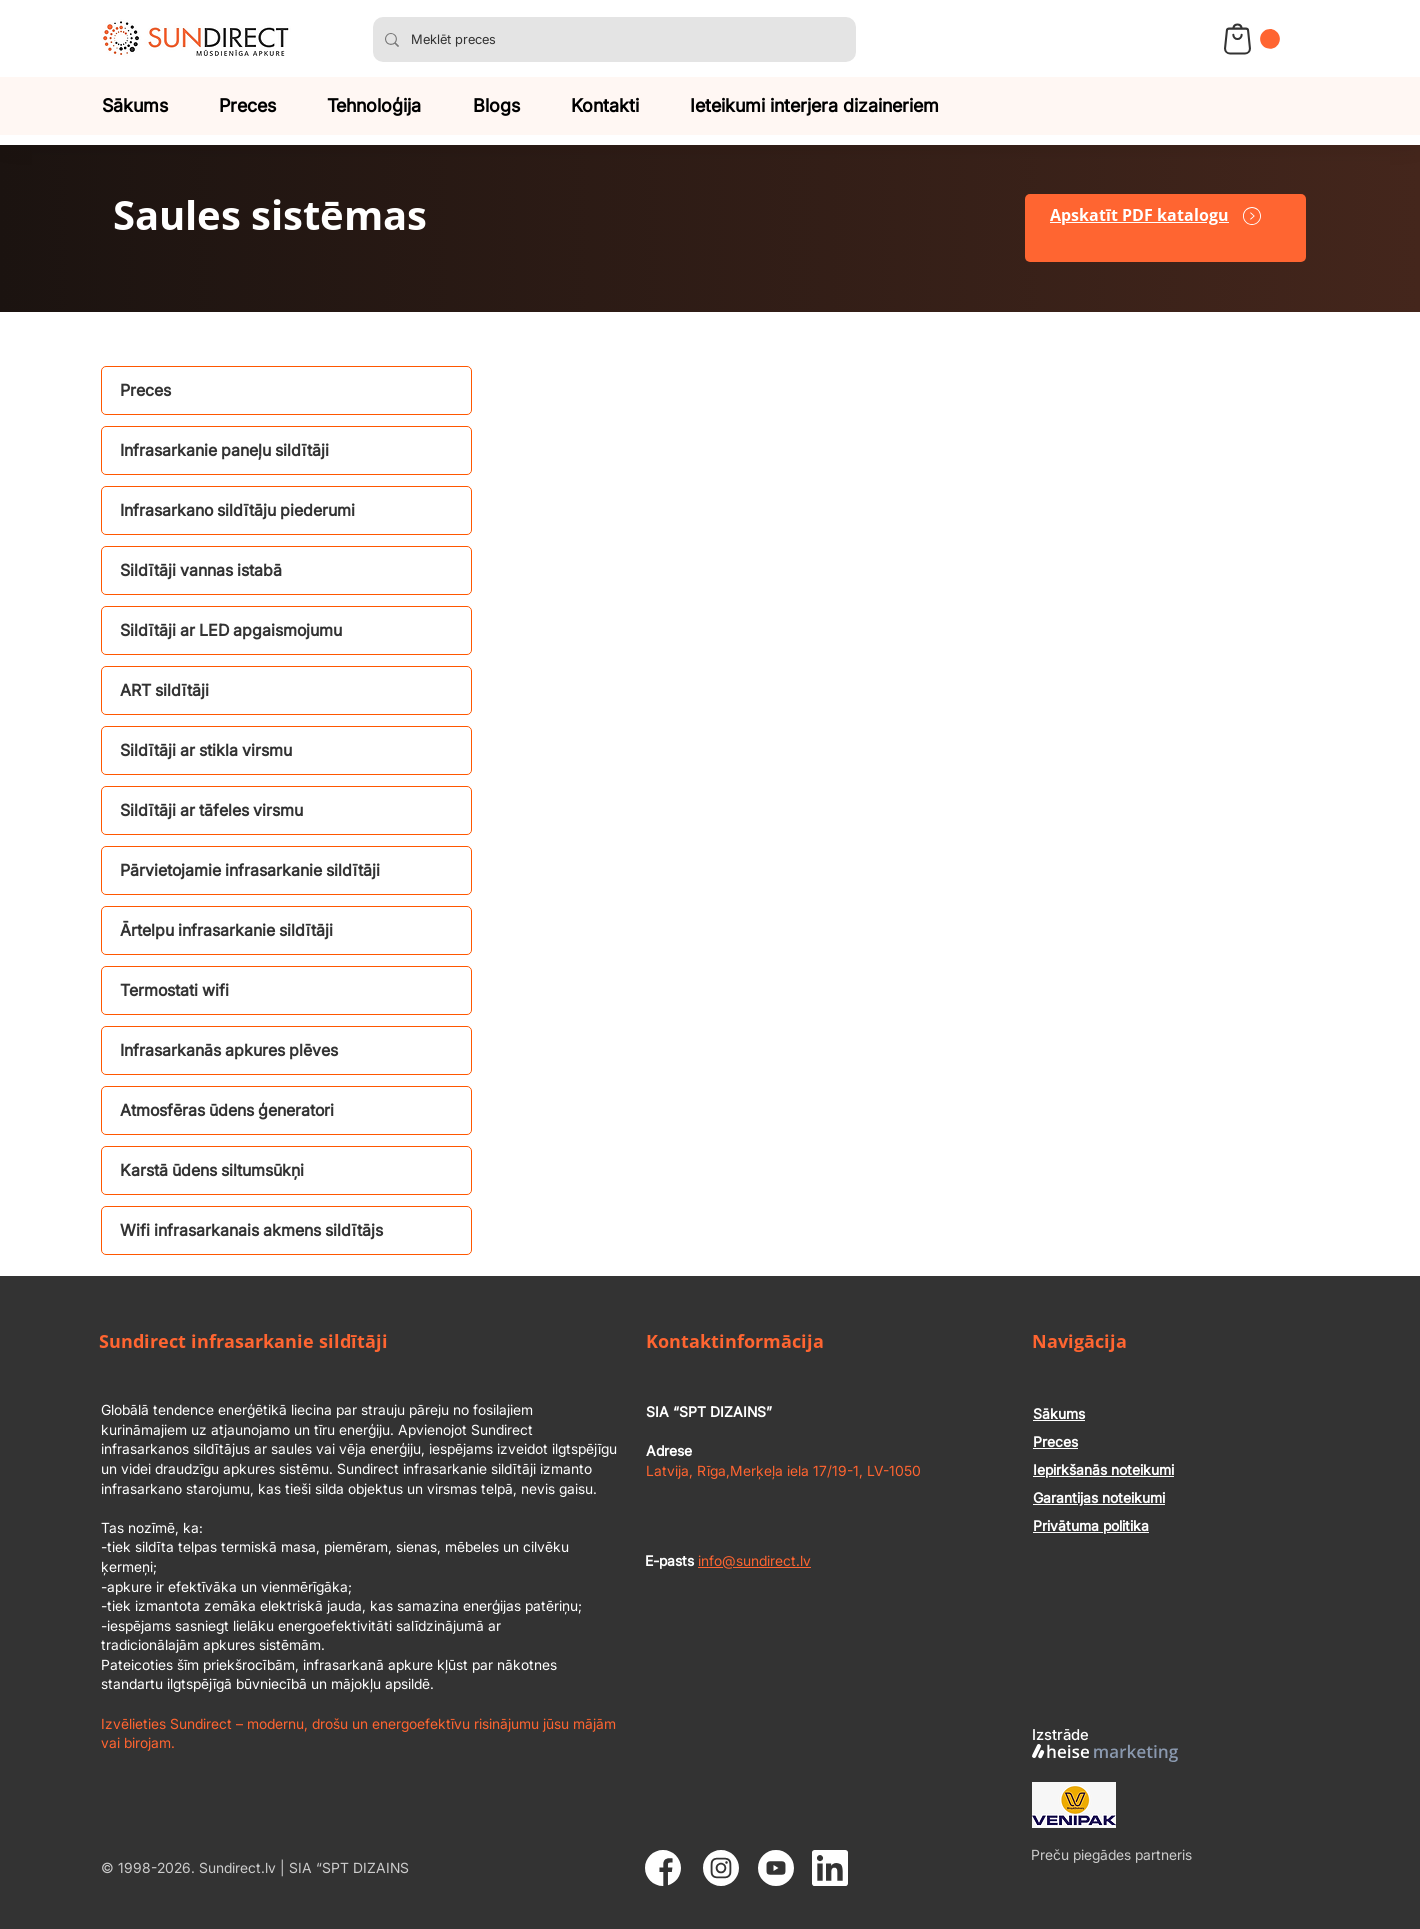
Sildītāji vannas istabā (201, 570)
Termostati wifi (174, 990)
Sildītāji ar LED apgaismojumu (231, 630)
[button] (1270, 39)
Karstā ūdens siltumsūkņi (212, 1170)
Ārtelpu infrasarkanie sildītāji (226, 930)
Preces (145, 390)
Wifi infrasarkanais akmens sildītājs (251, 1230)
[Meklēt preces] (612, 39)
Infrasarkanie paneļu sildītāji (224, 450)
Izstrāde (1060, 1734)
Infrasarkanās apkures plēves (229, 1050)
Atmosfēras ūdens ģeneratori (227, 1110)
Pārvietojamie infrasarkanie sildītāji (250, 870)
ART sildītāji (164, 690)
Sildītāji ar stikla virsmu (206, 750)
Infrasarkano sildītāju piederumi (237, 510)
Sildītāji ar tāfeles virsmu (211, 810)
